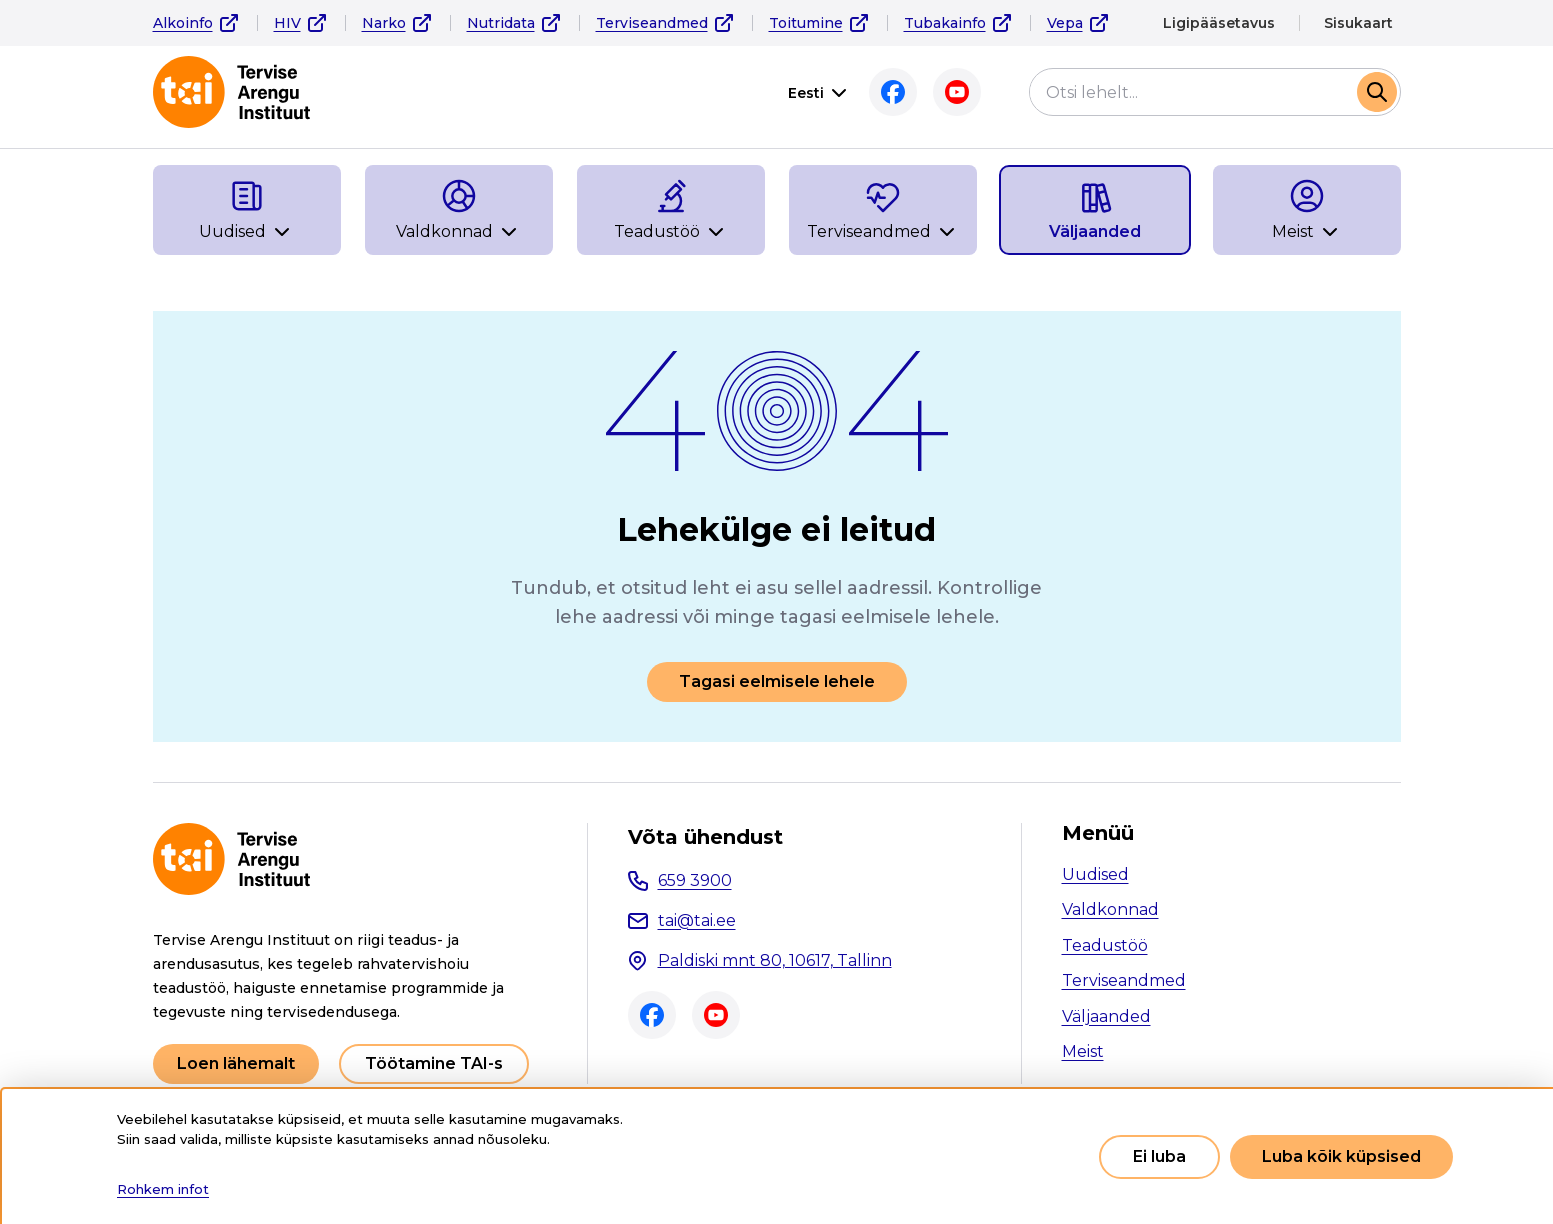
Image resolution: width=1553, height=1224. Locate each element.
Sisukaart (1358, 23)
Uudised (1095, 874)
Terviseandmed (652, 23)
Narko (384, 23)
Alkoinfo (183, 23)
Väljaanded (1106, 1016)
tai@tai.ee (697, 920)
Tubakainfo (945, 23)
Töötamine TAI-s (434, 1063)
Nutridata (501, 23)
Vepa (1065, 23)
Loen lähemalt (236, 1063)
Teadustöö (1105, 945)
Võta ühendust (705, 837)
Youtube (957, 92)
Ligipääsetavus (1219, 23)
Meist (1083, 1051)
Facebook (893, 92)
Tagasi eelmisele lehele (777, 681)
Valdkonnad (1110, 909)
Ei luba (1159, 1156)
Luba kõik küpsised (1341, 1156)
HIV (287, 23)
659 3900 (695, 880)
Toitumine (806, 23)
